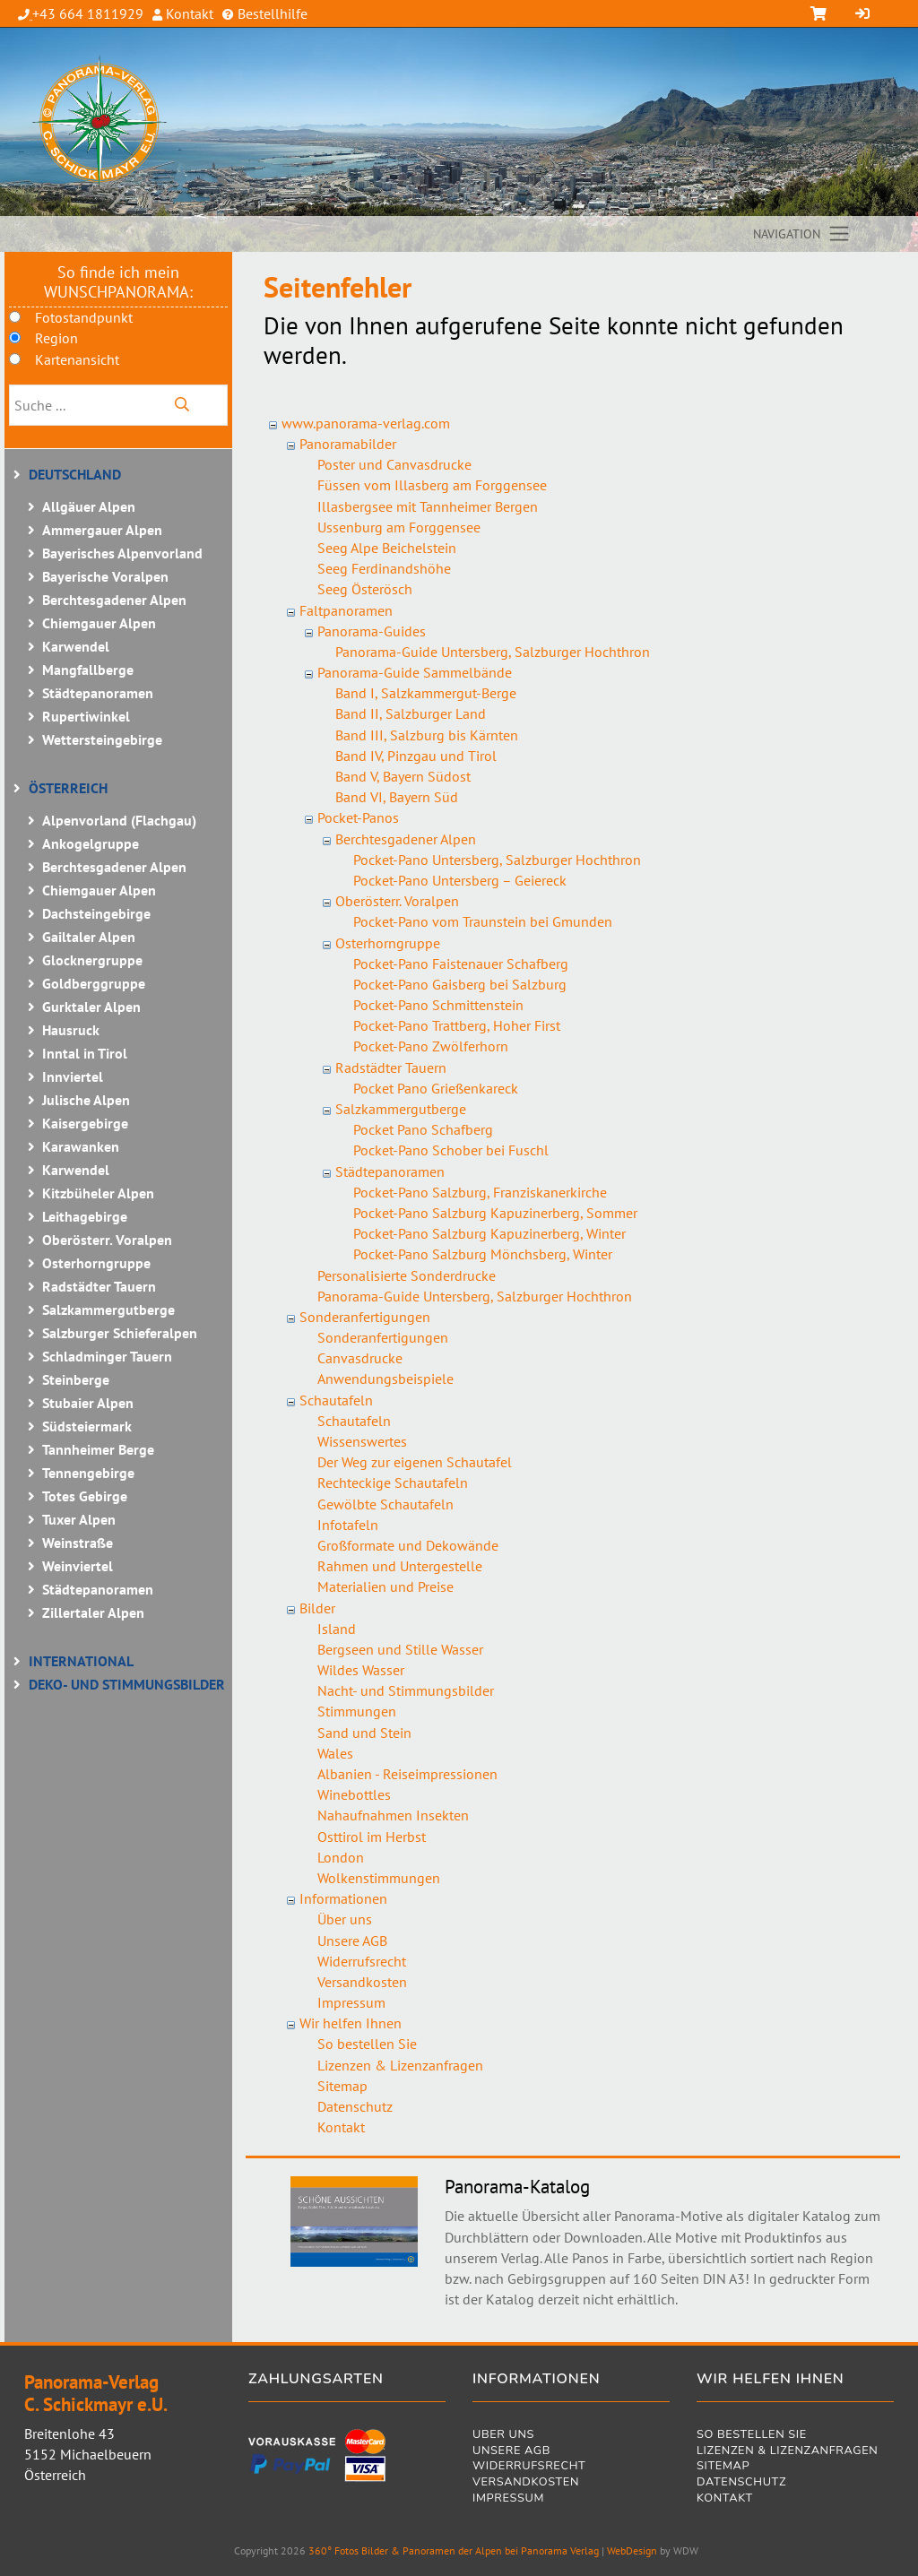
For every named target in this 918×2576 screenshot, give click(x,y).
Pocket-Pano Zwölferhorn (430, 1046)
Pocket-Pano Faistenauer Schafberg (460, 963)
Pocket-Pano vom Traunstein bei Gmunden (482, 921)
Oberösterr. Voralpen (107, 1240)
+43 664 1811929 (87, 13)
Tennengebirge (88, 1473)
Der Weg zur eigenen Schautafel (414, 1462)
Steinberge (75, 1379)
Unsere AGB (352, 1940)
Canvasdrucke (360, 1358)
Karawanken (80, 1146)
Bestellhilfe (270, 13)
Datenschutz (355, 2106)
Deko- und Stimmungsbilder (127, 1684)
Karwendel (75, 646)
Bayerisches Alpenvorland (122, 553)
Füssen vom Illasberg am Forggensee (432, 485)
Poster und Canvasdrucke (394, 464)
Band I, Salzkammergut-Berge (425, 693)
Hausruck (71, 1030)
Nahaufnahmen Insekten (393, 1815)
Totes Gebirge (84, 1496)
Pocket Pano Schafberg (423, 1129)
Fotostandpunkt (84, 317)
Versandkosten (362, 1982)
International (81, 1661)
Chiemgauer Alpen (99, 623)
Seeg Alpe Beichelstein (386, 548)
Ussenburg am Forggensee (399, 527)
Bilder (317, 1608)
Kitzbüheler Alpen (98, 1193)
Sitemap (342, 2086)
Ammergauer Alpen (102, 530)
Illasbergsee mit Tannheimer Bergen (427, 506)
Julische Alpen (86, 1100)
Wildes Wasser (360, 1670)
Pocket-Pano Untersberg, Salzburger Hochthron (497, 860)
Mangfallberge (88, 670)
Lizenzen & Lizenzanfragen (400, 2065)
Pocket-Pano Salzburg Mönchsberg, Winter (482, 1254)
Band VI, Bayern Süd (396, 797)
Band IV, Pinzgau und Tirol (416, 756)
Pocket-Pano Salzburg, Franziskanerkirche (480, 1192)
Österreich (68, 788)
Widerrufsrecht (361, 1961)
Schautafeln (336, 1400)
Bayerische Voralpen (105, 576)
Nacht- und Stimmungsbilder (405, 1690)
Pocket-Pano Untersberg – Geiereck (460, 880)
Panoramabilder (347, 444)
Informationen (343, 1898)
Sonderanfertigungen (364, 1317)
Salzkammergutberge (108, 1309)
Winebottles (354, 1794)
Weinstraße (77, 1543)
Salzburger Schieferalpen (119, 1333)
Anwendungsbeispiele (385, 1378)
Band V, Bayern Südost (403, 776)
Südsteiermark (87, 1426)
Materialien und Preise (385, 1586)
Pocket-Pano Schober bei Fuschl (451, 1150)
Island (336, 1629)
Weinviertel (77, 1566)
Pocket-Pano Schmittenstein (438, 1005)
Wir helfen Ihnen (350, 2023)
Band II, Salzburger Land (410, 713)
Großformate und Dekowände (407, 1545)
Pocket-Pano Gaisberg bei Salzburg (460, 984)
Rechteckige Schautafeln (392, 1482)
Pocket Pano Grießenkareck (435, 1088)
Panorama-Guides (371, 631)
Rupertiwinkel (86, 716)
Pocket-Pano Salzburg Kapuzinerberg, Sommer (495, 1213)
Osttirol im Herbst (371, 1837)
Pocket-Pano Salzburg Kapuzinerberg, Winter (489, 1233)
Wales (335, 1753)
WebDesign (632, 2550)
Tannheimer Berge (98, 1449)
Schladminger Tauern (107, 1356)
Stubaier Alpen (88, 1403)
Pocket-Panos (358, 817)
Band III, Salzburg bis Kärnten (426, 735)
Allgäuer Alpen (88, 506)
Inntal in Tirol (84, 1053)
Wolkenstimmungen (378, 1878)
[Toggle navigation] (802, 234)
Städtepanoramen (97, 693)
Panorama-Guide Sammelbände (414, 672)
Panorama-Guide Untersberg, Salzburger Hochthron (492, 652)
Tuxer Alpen (79, 1519)
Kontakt (187, 13)
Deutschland (75, 474)
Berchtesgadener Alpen (114, 600)
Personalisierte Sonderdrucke (406, 1275)
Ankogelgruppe (90, 843)
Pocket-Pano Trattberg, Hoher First (456, 1025)
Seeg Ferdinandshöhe (384, 568)
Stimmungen (356, 1711)
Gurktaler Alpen (91, 1007)
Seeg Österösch (364, 589)
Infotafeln (347, 1525)
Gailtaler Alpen (88, 937)
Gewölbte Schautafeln (385, 1504)
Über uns (344, 1919)
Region (56, 338)
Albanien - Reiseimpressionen (407, 1774)
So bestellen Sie (367, 2044)
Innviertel (72, 1076)
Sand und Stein (364, 1733)
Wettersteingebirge (102, 739)
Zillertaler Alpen (93, 1612)
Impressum (351, 2002)
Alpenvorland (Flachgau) (119, 820)
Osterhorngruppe (96, 1263)
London (340, 1857)
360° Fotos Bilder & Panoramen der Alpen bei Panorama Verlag (453, 2550)
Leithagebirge (84, 1216)
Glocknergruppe (92, 960)
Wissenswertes (362, 1441)
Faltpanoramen (346, 610)
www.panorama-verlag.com (365, 423)
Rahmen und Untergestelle (399, 1566)
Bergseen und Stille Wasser (400, 1649)
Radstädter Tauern (99, 1286)
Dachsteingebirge (96, 913)
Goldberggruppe (93, 983)
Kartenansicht (77, 359)
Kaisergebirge (85, 1123)
